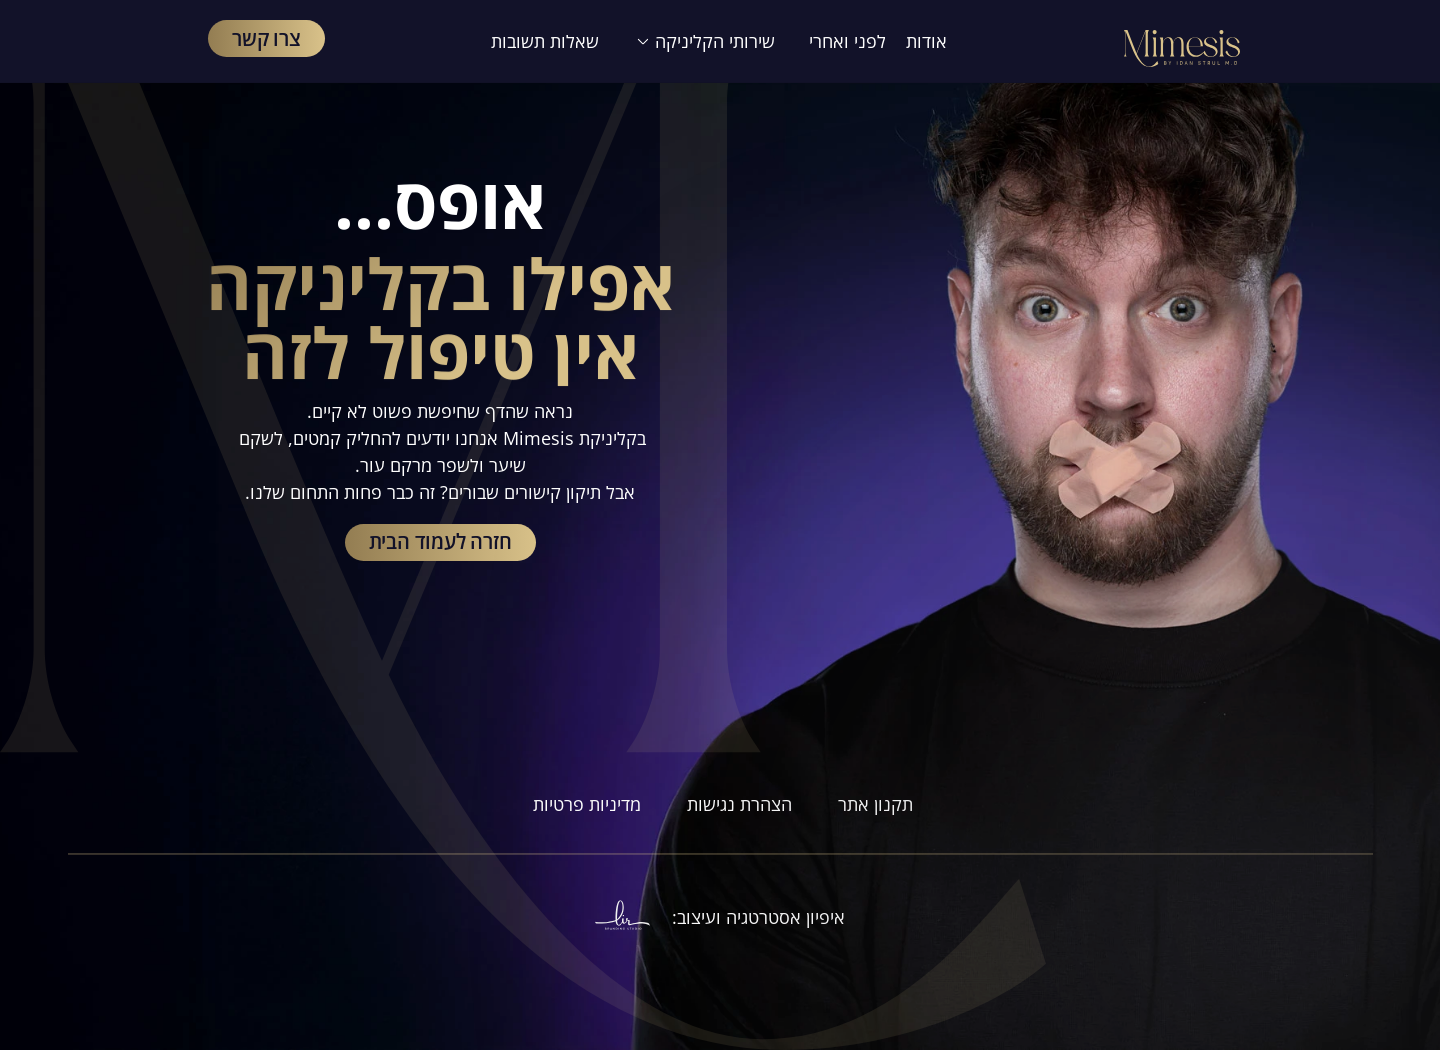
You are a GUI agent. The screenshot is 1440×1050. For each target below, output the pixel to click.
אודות (926, 41)
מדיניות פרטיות (584, 804)
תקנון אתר (875, 804)
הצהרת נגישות (739, 804)
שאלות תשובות (545, 41)
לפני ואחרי (847, 41)
